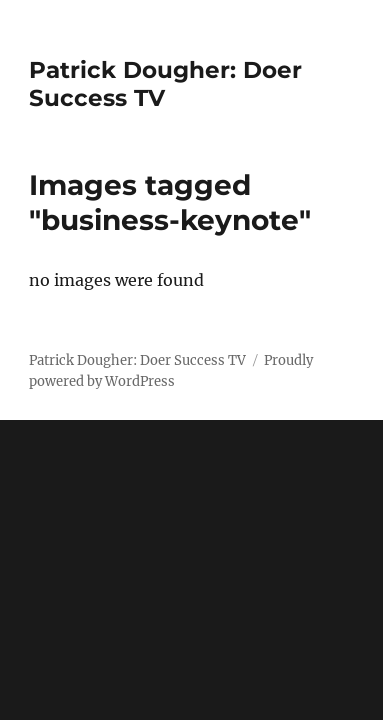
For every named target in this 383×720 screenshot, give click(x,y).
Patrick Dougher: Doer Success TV (137, 360)
